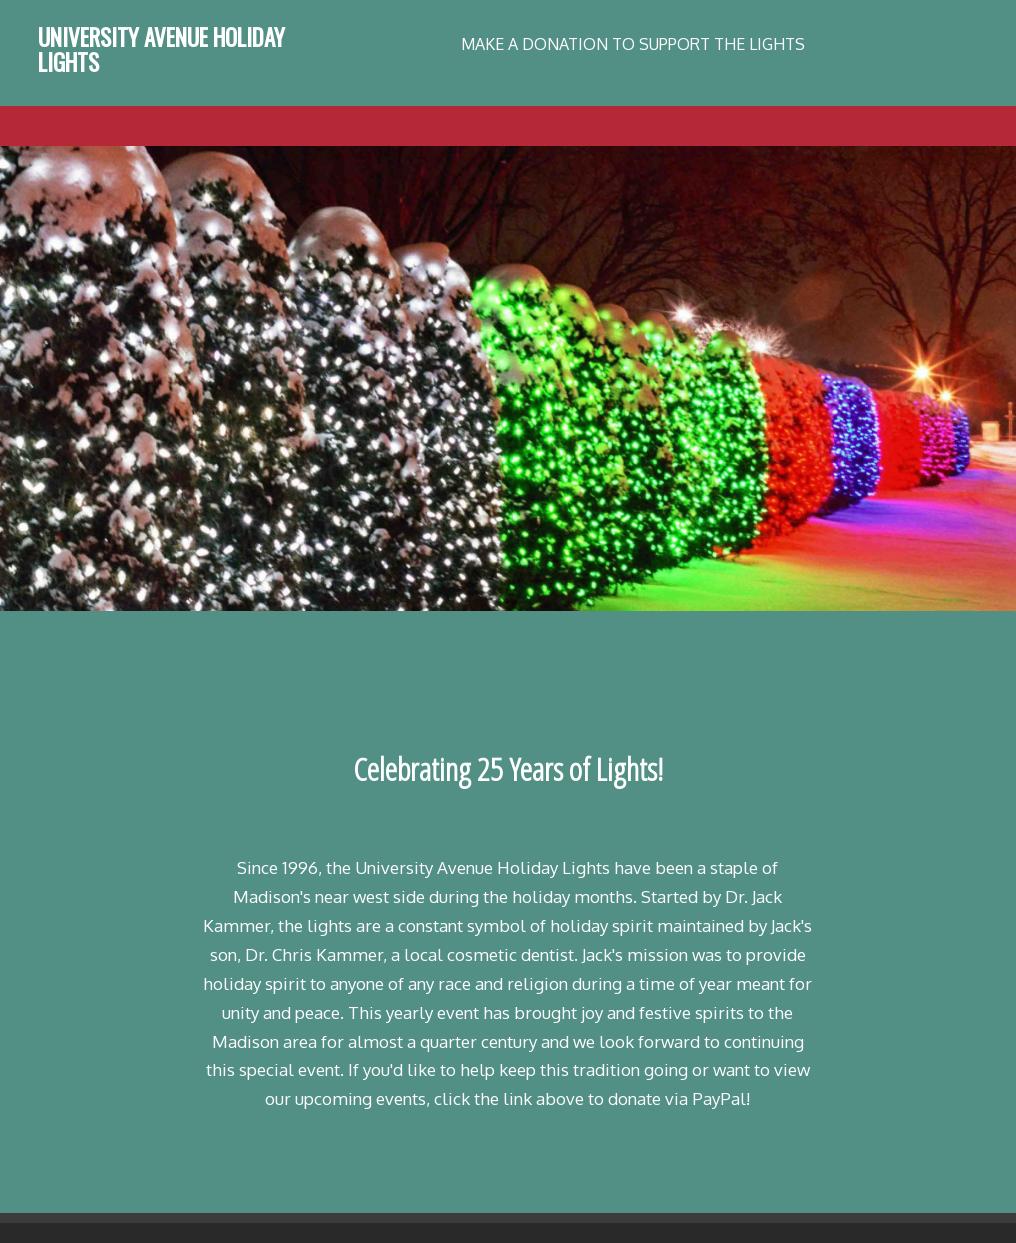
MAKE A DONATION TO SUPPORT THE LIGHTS (633, 44)
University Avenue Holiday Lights (161, 49)
